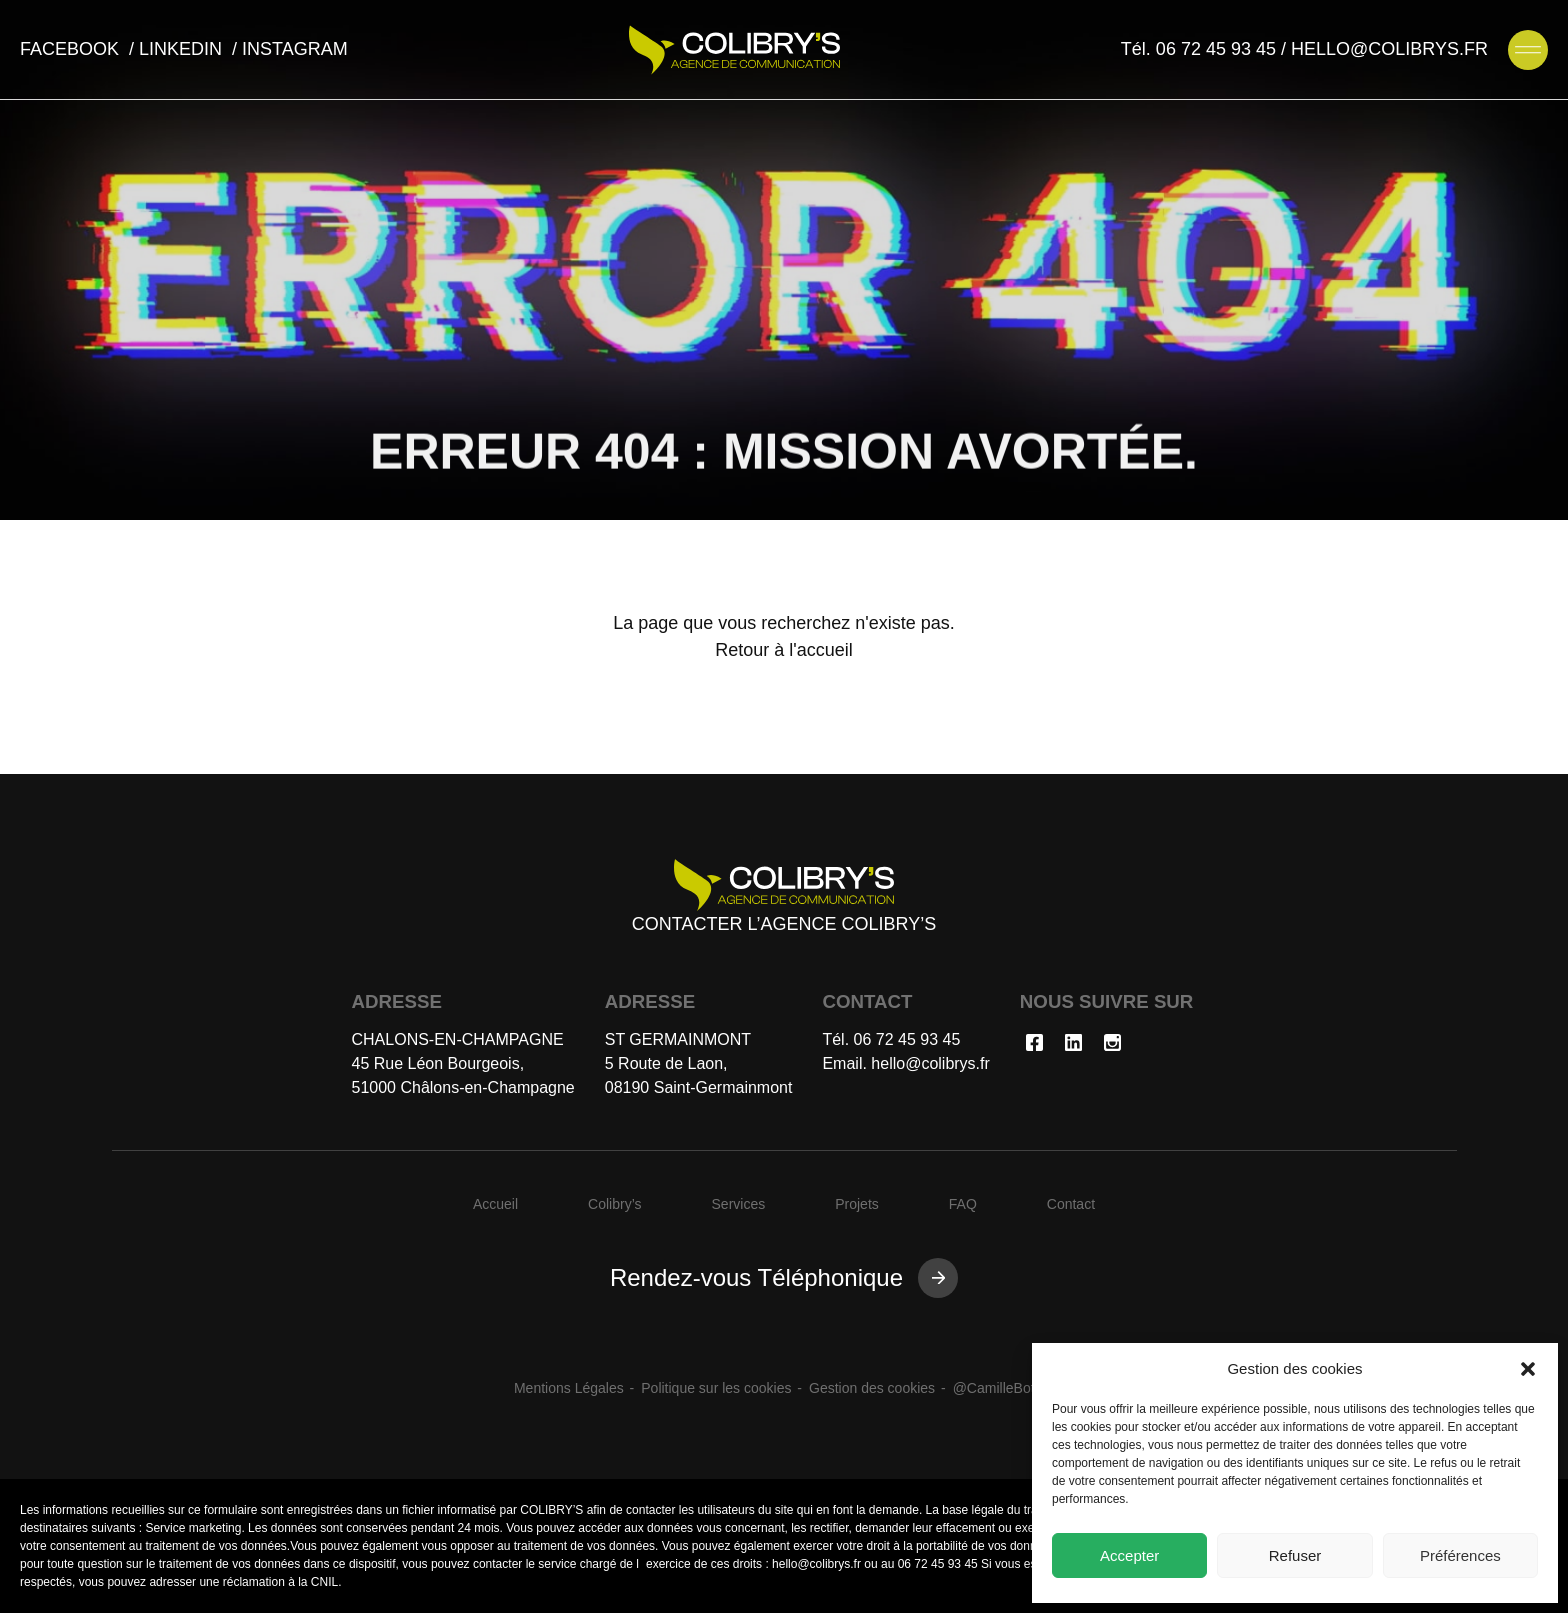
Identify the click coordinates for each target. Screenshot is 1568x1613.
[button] (1528, 1369)
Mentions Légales (569, 1388)
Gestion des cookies (872, 1388)
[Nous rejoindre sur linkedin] (1073, 1046)
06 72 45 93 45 (907, 1039)
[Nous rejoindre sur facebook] (1034, 1046)
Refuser (1295, 1555)
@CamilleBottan (1003, 1388)
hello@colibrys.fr (930, 1063)
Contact (1071, 1204)
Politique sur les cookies (716, 1388)
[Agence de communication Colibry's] (734, 50)
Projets (857, 1204)
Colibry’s (614, 1204)
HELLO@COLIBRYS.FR (1389, 49)
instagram (295, 49)
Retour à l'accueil (784, 650)
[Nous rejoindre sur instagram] (1112, 1046)
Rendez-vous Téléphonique (756, 1277)
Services (739, 1204)
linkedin (183, 49)
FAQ (963, 1204)
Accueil (495, 1204)
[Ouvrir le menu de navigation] (1528, 50)
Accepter (1129, 1555)
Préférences (1460, 1555)
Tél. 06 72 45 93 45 (1198, 49)
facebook (72, 49)
